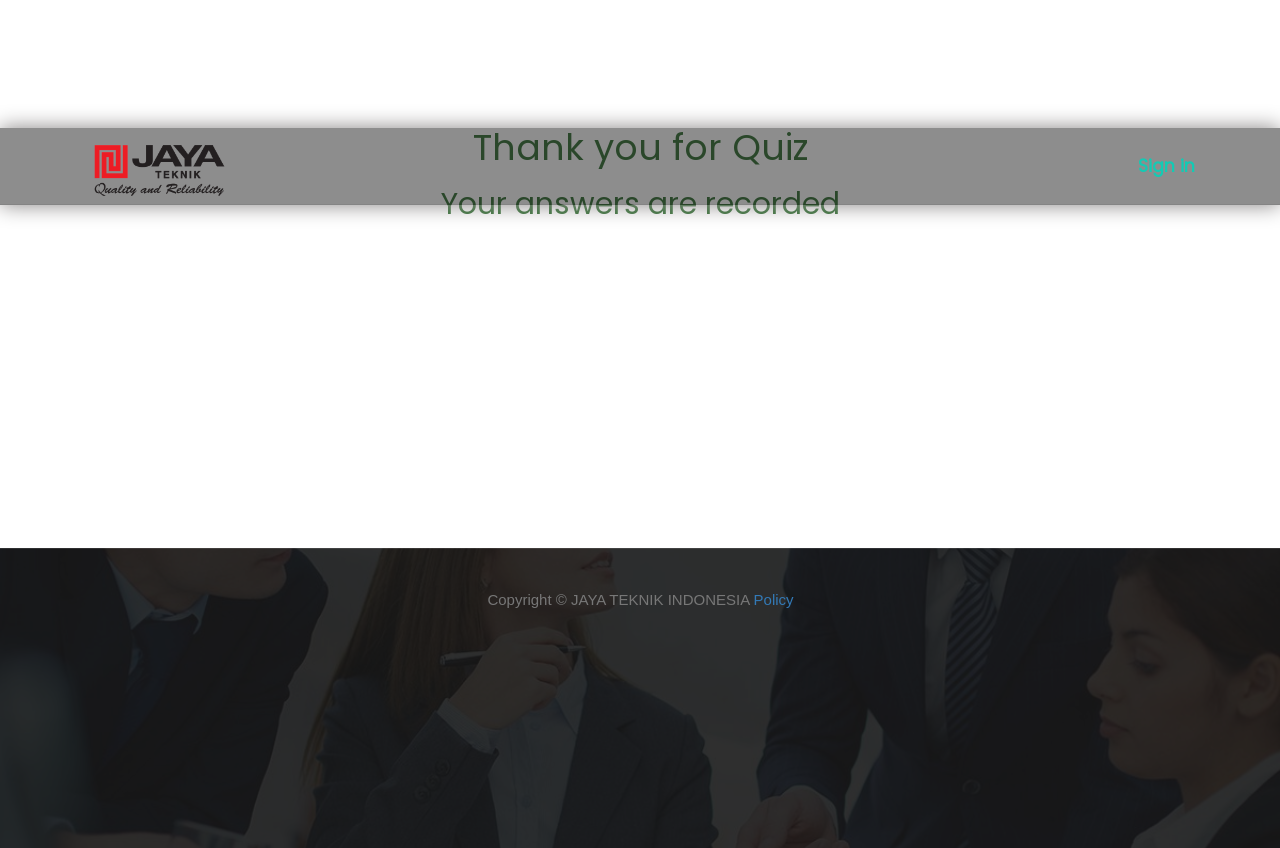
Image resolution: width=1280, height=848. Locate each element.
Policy (774, 599)
